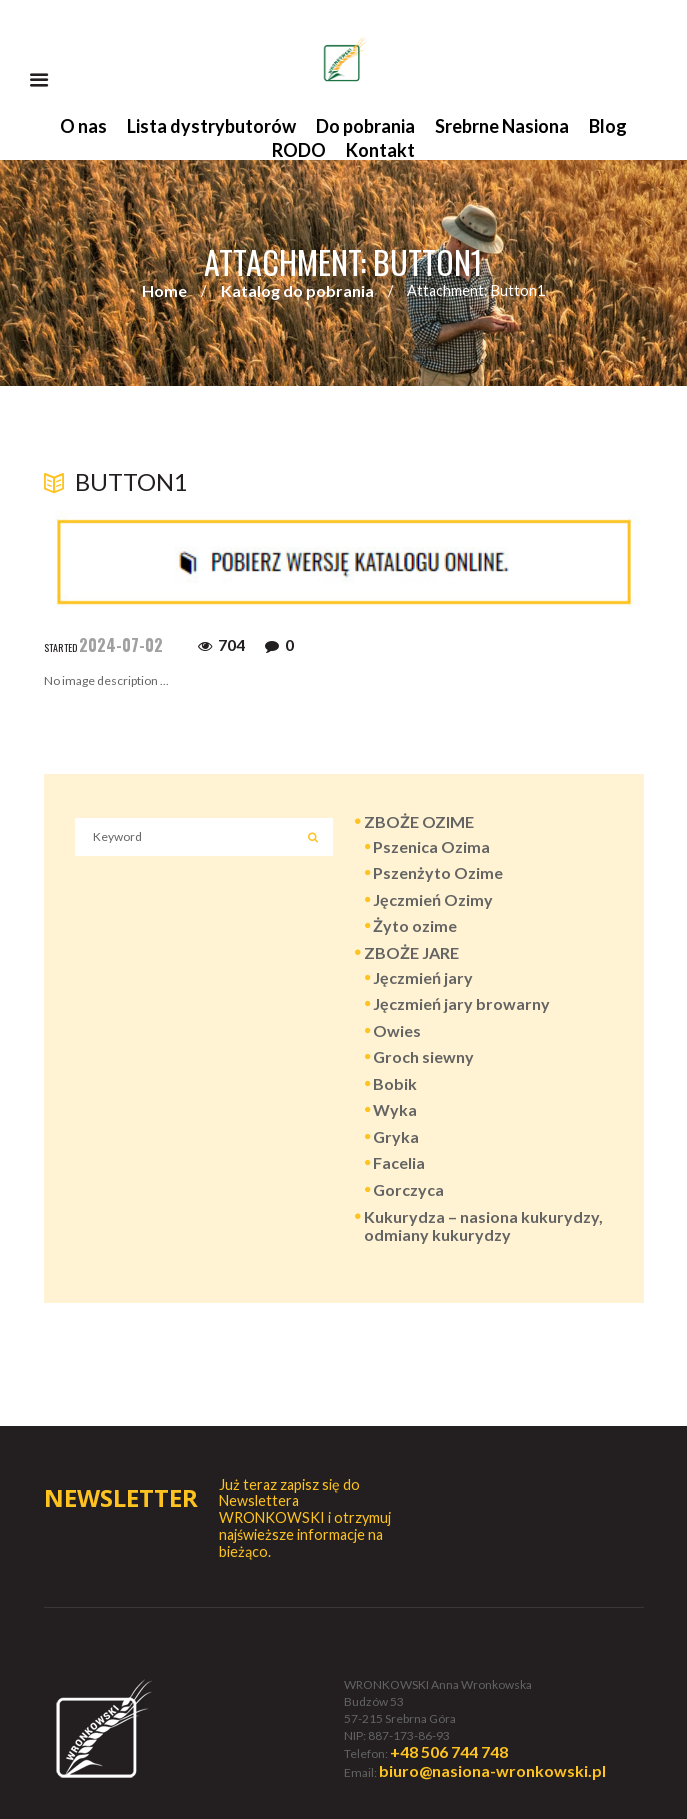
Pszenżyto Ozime (438, 872)
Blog (608, 126)
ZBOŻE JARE (411, 952)
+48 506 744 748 (449, 1751)
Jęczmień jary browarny (461, 1003)
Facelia (399, 1162)
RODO (299, 150)
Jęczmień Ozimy (433, 899)
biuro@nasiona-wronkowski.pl (492, 1770)
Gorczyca (408, 1189)
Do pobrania (365, 126)
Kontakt (380, 150)
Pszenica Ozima (431, 846)
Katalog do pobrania (297, 290)
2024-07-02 (121, 645)
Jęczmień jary (423, 977)
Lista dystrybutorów (211, 126)
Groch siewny (423, 1056)
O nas (83, 126)
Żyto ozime (415, 925)
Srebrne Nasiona (502, 126)
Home (164, 290)
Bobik (395, 1083)
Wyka (395, 1109)
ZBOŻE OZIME (419, 821)
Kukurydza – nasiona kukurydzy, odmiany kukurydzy (483, 1226)
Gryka (396, 1136)
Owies (397, 1030)
